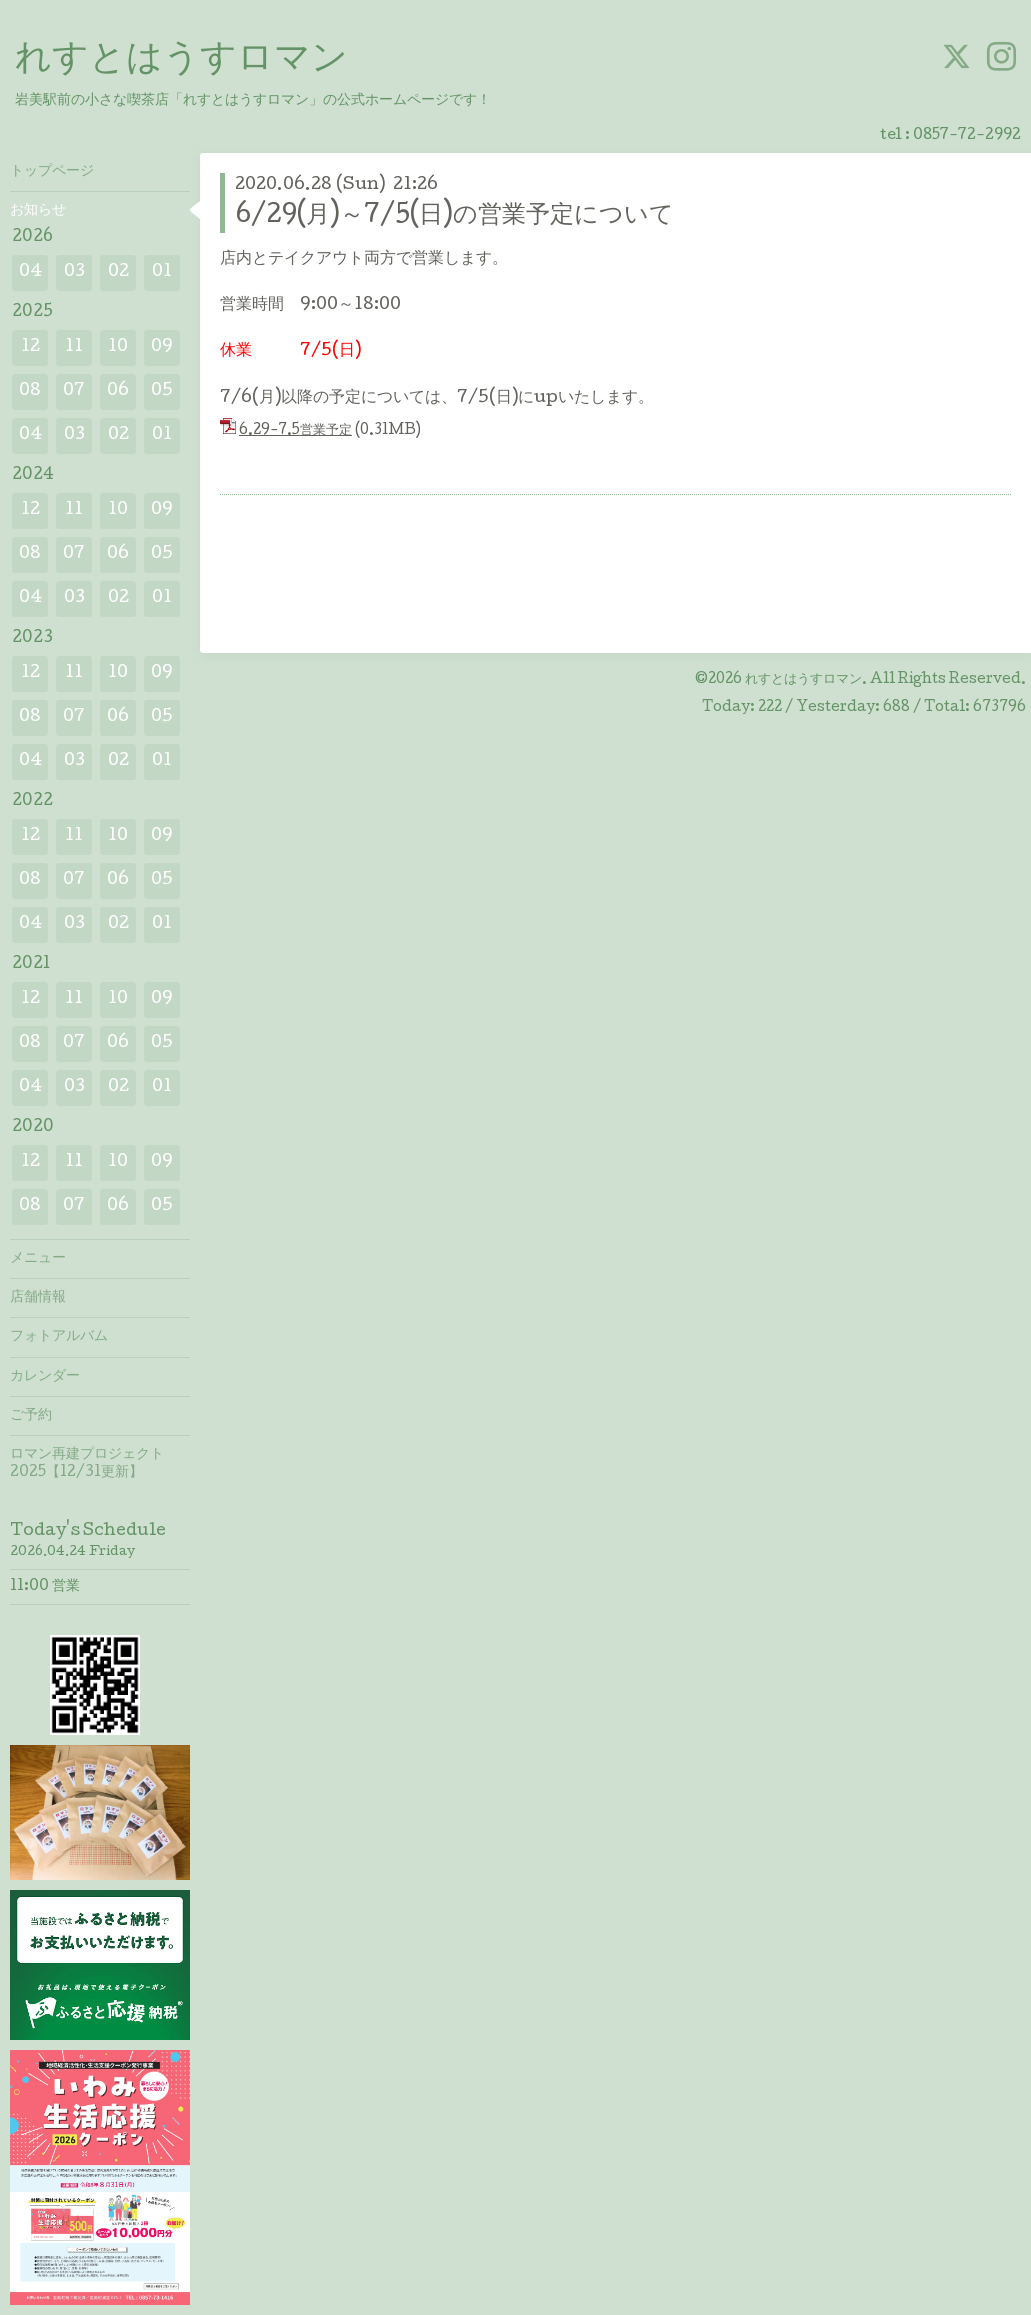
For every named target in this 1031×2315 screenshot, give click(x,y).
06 (118, 391)
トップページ (52, 172)
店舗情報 (38, 1298)
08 (30, 391)
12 (30, 347)
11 (74, 347)
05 (162, 391)
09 (162, 347)
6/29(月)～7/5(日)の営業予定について (454, 216)
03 (74, 272)
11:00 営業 (45, 1587)
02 (118, 272)
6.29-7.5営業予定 (295, 431)
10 (118, 347)
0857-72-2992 (967, 136)
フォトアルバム (59, 1337)
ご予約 (31, 1416)
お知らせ (38, 211)
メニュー (38, 1259)
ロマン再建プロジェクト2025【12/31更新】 (87, 1464)
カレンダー (45, 1377)
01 (162, 272)
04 (30, 272)
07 (74, 391)
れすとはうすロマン (181, 61)
